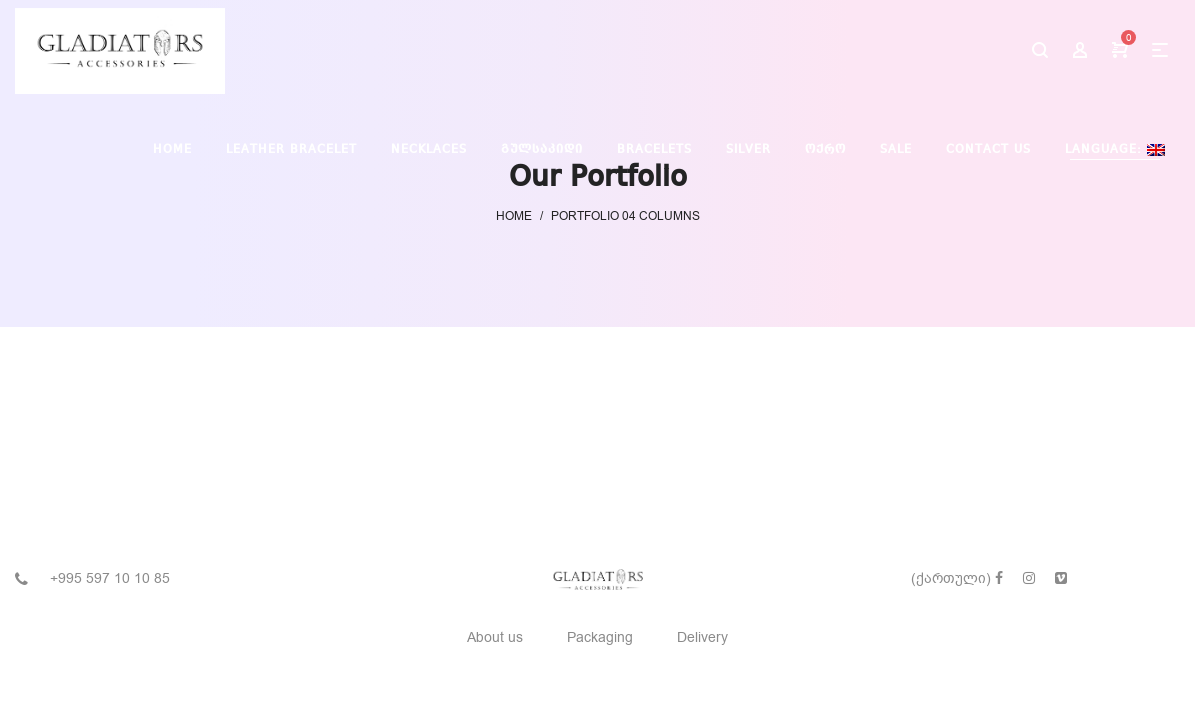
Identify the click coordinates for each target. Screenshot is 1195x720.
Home (514, 216)
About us (495, 637)
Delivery (702, 637)
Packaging (600, 637)
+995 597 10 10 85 (110, 578)
